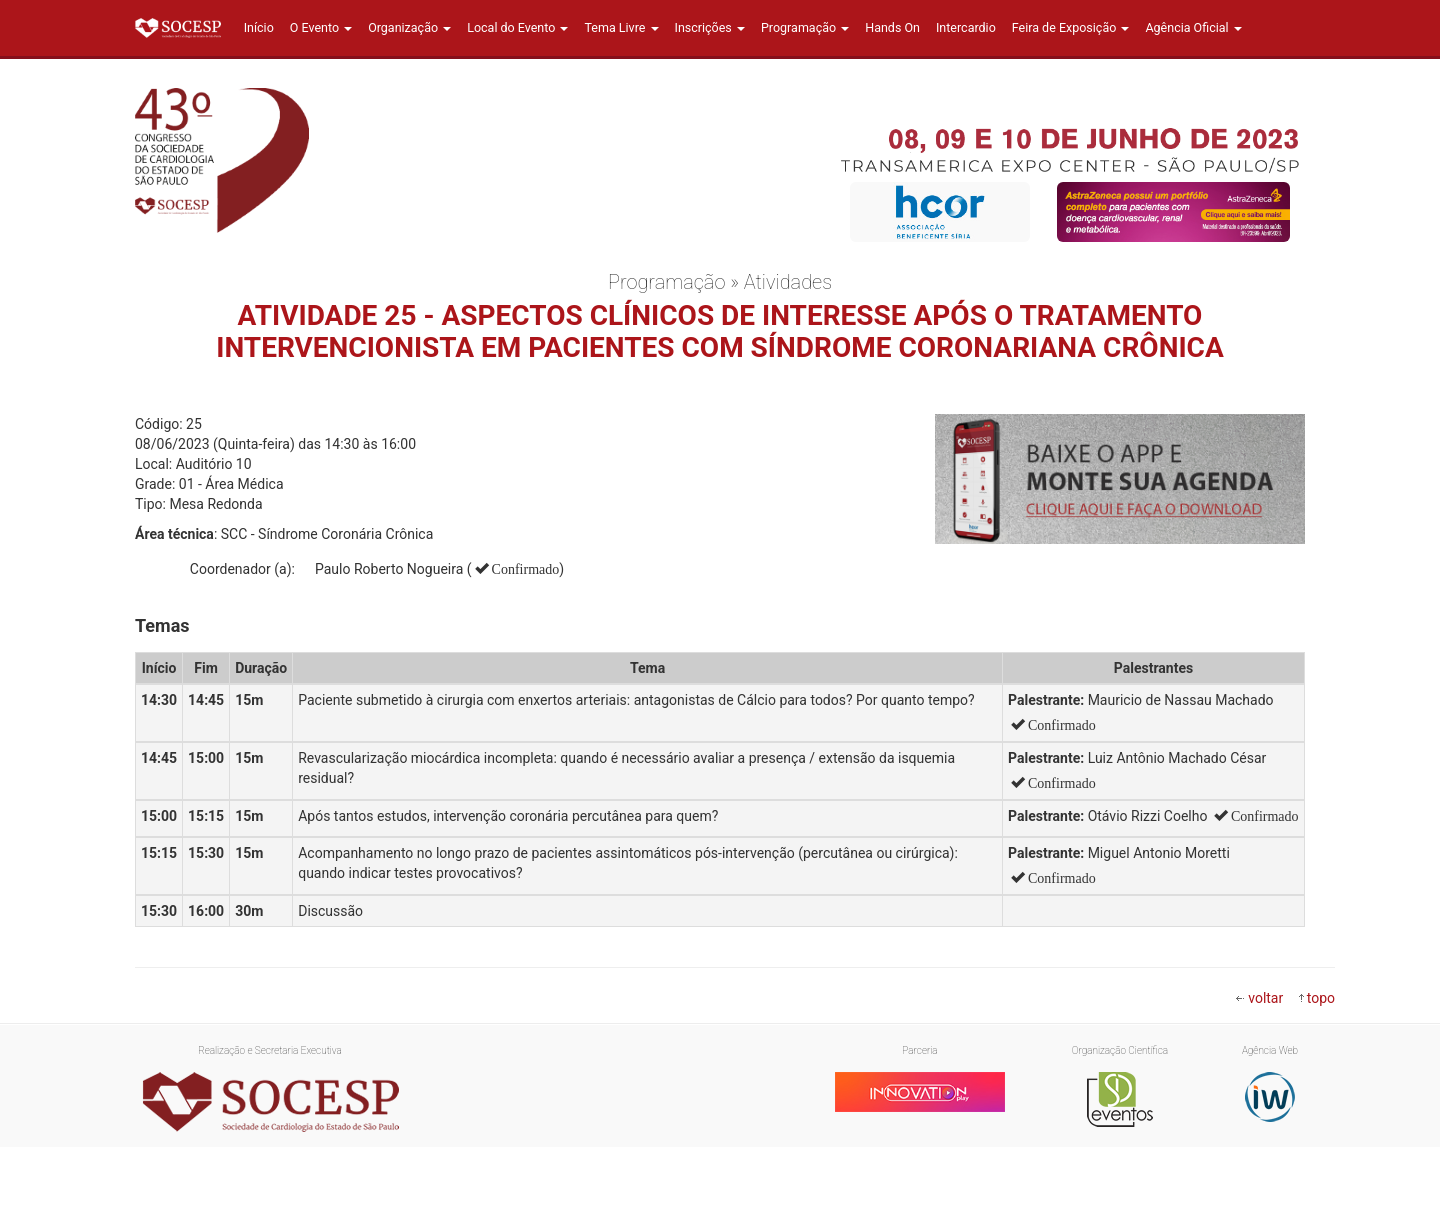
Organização (409, 27)
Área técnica (174, 534)
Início (259, 27)
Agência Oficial (1193, 27)
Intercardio (966, 27)
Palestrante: (1046, 700)
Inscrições (710, 27)
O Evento (321, 27)
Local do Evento (517, 27)
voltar (1265, 998)
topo (1321, 998)
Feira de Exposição (1071, 27)
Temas (162, 625)
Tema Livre (621, 27)
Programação (805, 27)
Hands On (892, 27)
